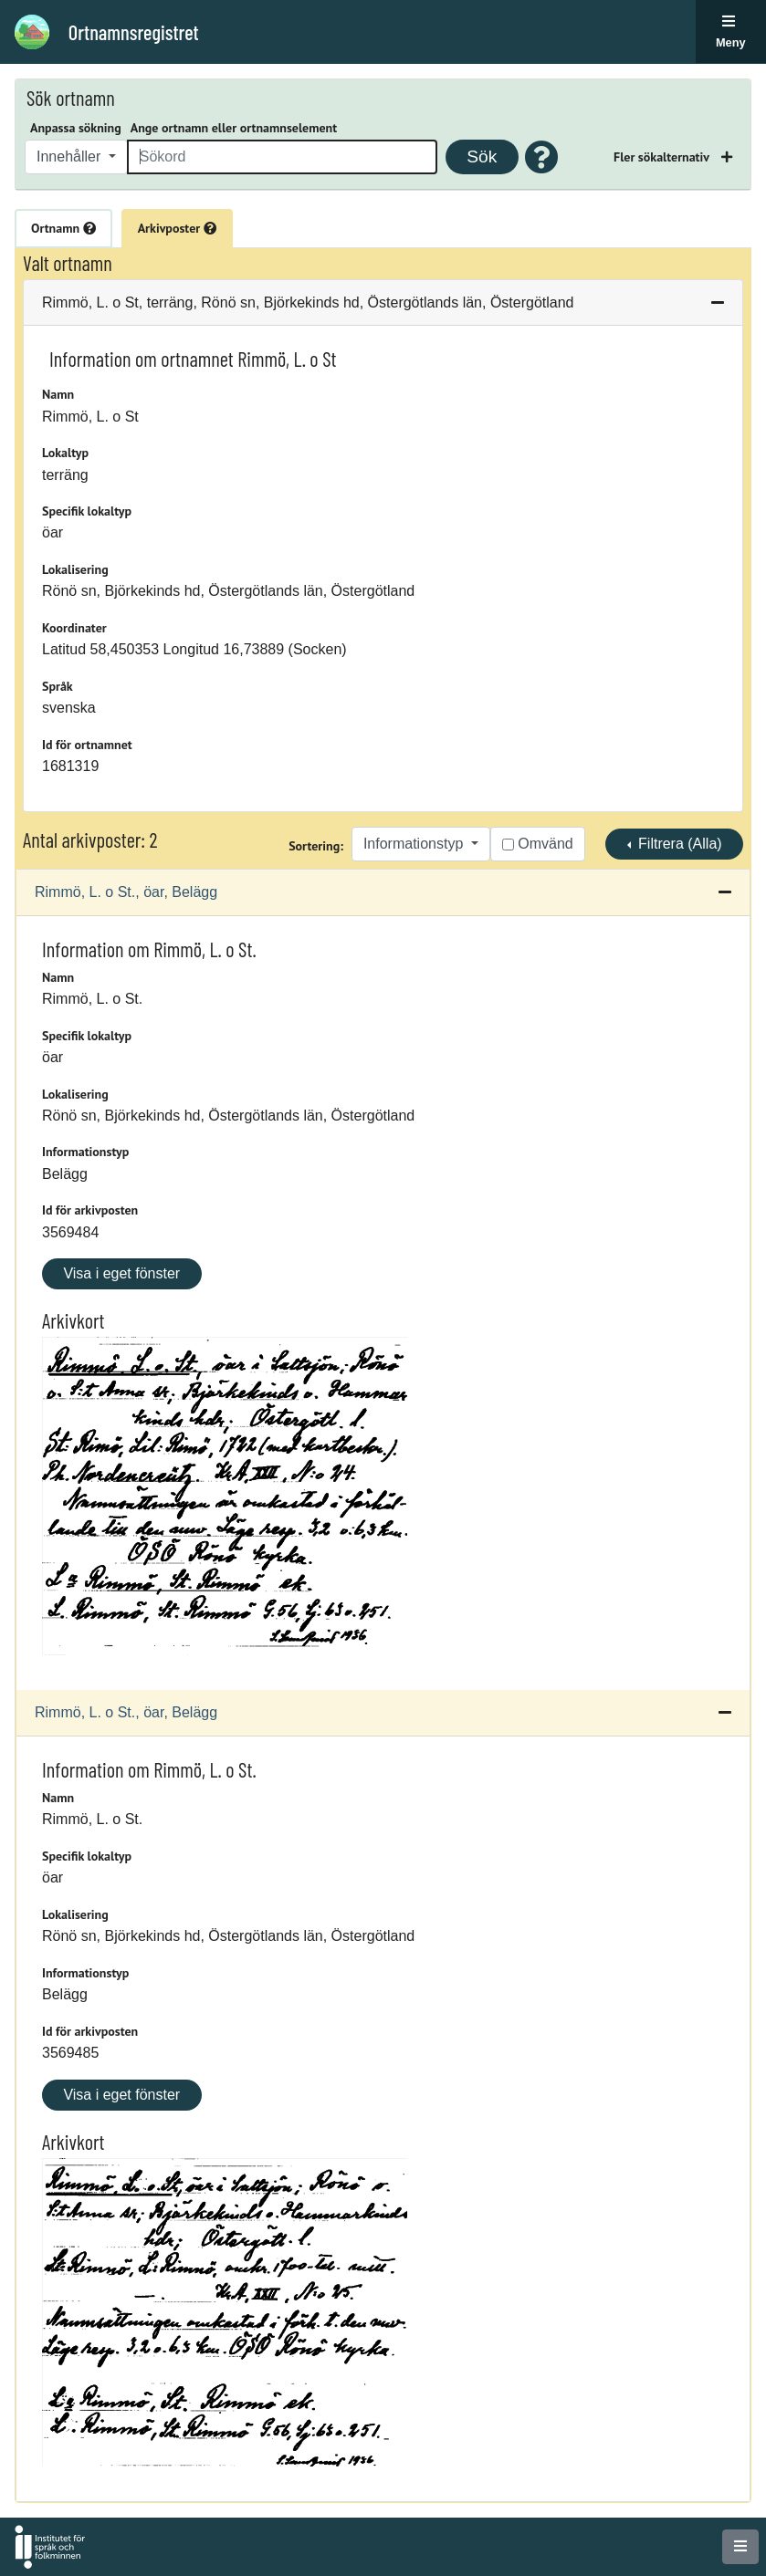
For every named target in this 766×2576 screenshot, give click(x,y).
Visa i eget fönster (121, 1273)
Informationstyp (415, 843)
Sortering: (316, 846)
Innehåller (71, 156)
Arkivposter (177, 228)
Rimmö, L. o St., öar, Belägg (126, 892)
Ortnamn (63, 228)
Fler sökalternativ (663, 157)
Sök (482, 156)
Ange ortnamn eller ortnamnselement (234, 128)
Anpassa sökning (75, 128)
